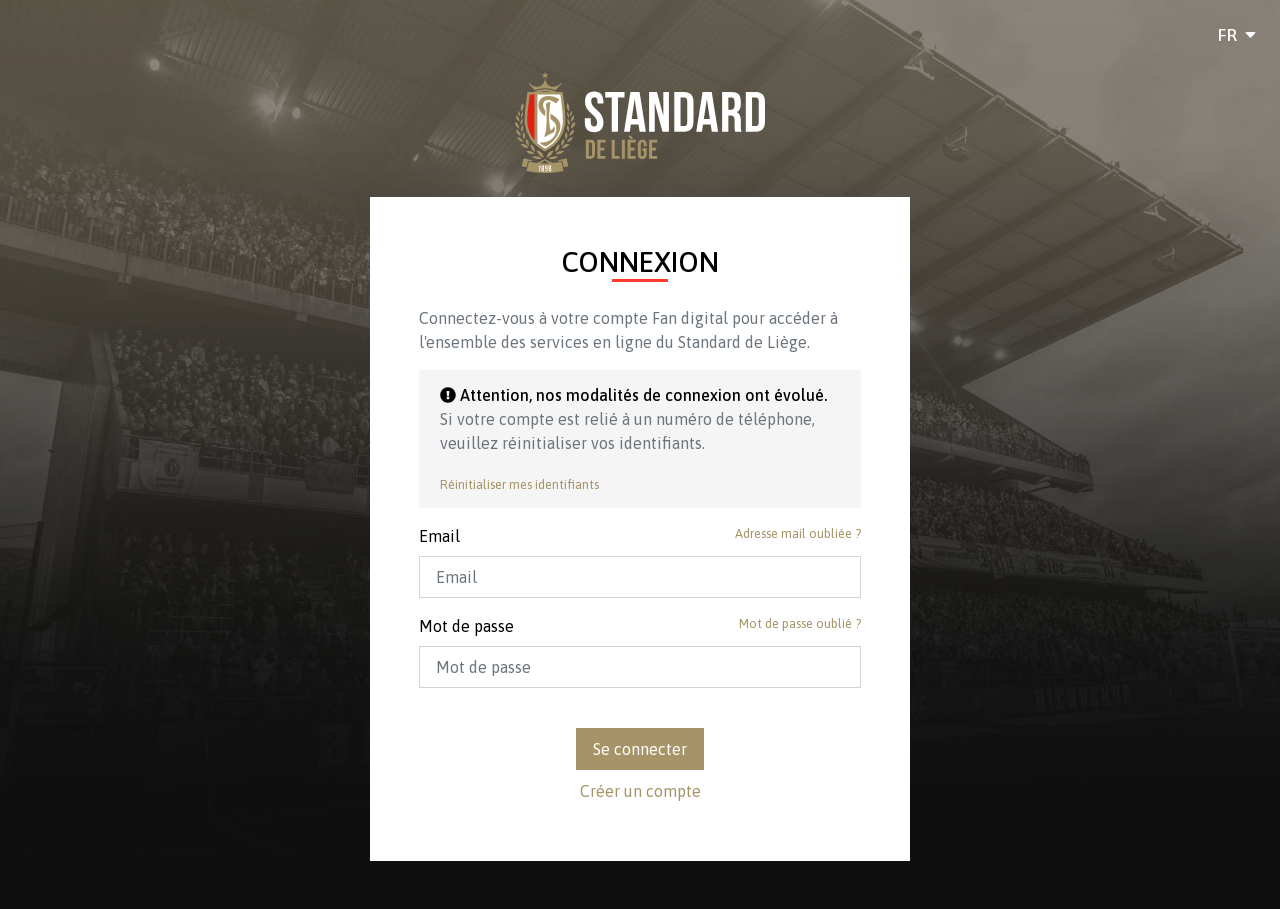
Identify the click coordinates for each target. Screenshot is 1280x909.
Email (439, 536)
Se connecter (640, 749)
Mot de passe (466, 626)
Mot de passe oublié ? (800, 623)
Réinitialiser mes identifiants (519, 484)
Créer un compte (640, 791)
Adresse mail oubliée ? (798, 533)
